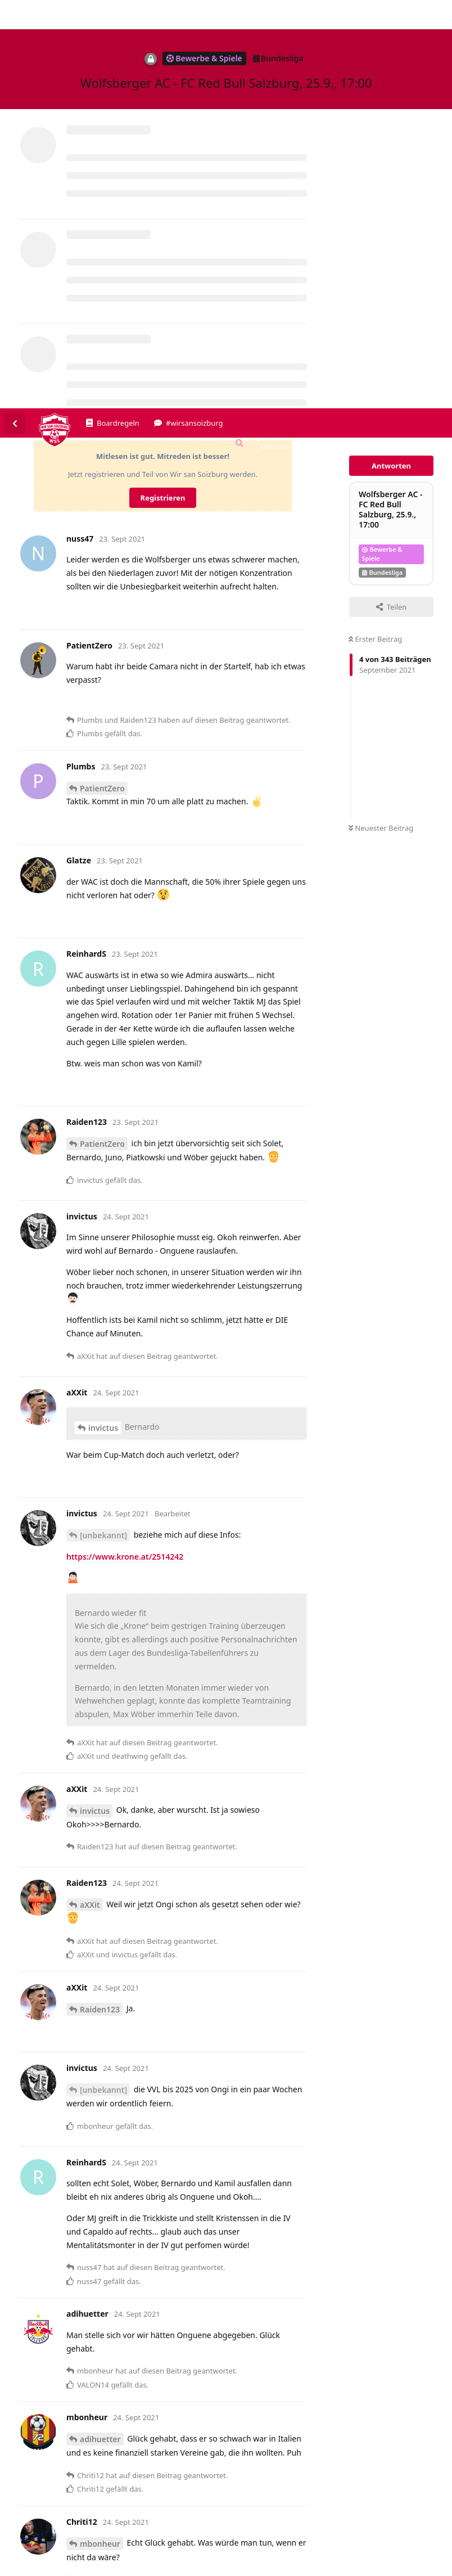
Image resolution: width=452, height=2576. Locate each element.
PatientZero (102, 380)
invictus (103, 1019)
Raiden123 (100, 1601)
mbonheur (100, 2135)
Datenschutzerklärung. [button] (230, 2550)
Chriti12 (95, 2229)
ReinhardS (99, 2417)
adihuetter (100, 2030)
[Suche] (238, 35)
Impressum (334, 2568)
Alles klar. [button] (426, 2537)
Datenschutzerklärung (399, 2568)
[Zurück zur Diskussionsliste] (14, 14)
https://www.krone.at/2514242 (124, 1148)
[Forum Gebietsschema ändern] (279, 38)
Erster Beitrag (375, 231)
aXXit (90, 1496)
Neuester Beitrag (381, 420)
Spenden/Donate (43, 2568)
